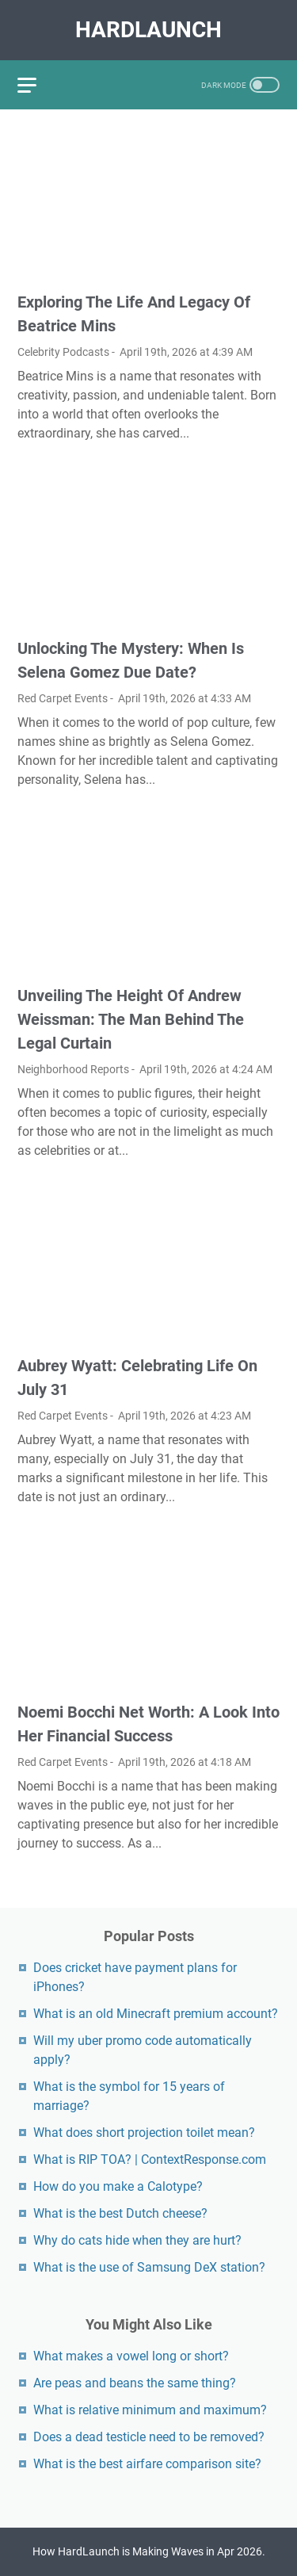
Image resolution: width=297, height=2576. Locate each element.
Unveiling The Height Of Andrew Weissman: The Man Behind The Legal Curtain (130, 1019)
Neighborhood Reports (73, 1069)
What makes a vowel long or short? (131, 2356)
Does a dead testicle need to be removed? (149, 2436)
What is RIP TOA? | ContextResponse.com (149, 2159)
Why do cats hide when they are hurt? (137, 2240)
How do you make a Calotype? (118, 2186)
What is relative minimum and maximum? (150, 2409)
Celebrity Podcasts (63, 352)
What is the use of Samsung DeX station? (149, 2267)
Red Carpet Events (62, 698)
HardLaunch (148, 30)
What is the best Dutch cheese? (120, 2213)
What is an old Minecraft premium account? (155, 2013)
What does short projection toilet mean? (144, 2132)
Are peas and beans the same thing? (134, 2383)
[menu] (36, 85)
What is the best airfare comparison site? (147, 2463)
